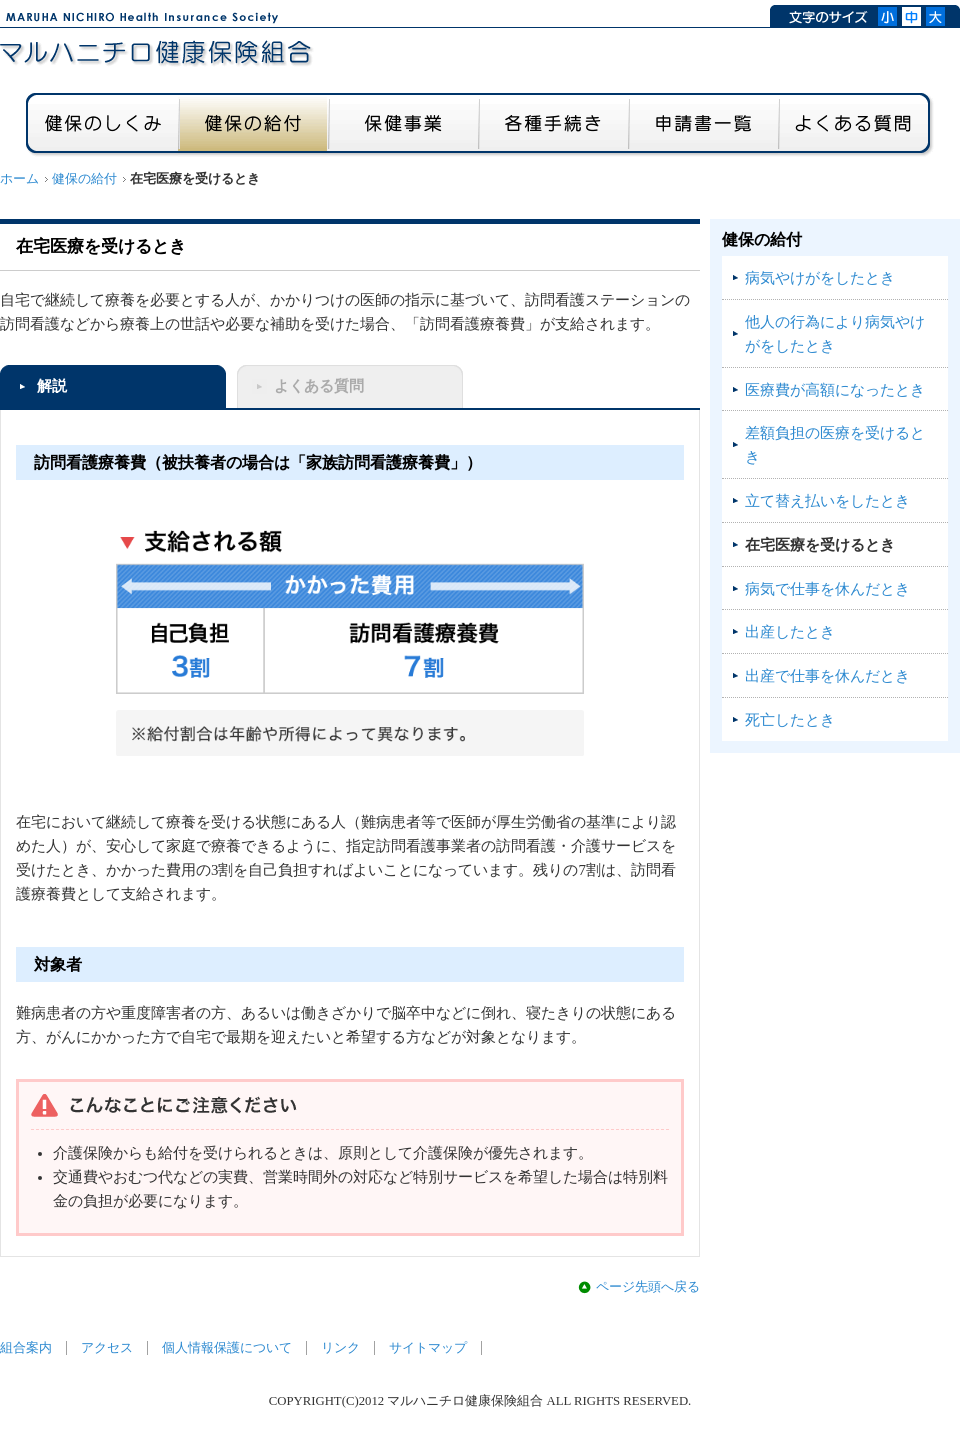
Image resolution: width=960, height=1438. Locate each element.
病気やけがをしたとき (820, 278)
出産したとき (790, 632)
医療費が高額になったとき (835, 390)
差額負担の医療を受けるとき (835, 445)
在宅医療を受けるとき (820, 545)
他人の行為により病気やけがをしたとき (835, 334)
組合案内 (26, 1348)
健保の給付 (84, 179)
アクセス (107, 1348)
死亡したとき (790, 720)
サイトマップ (428, 1348)
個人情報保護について (227, 1348)
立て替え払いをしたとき (827, 501)
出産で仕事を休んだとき (827, 676)
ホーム (19, 179)
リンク (340, 1348)
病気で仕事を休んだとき (827, 589)
